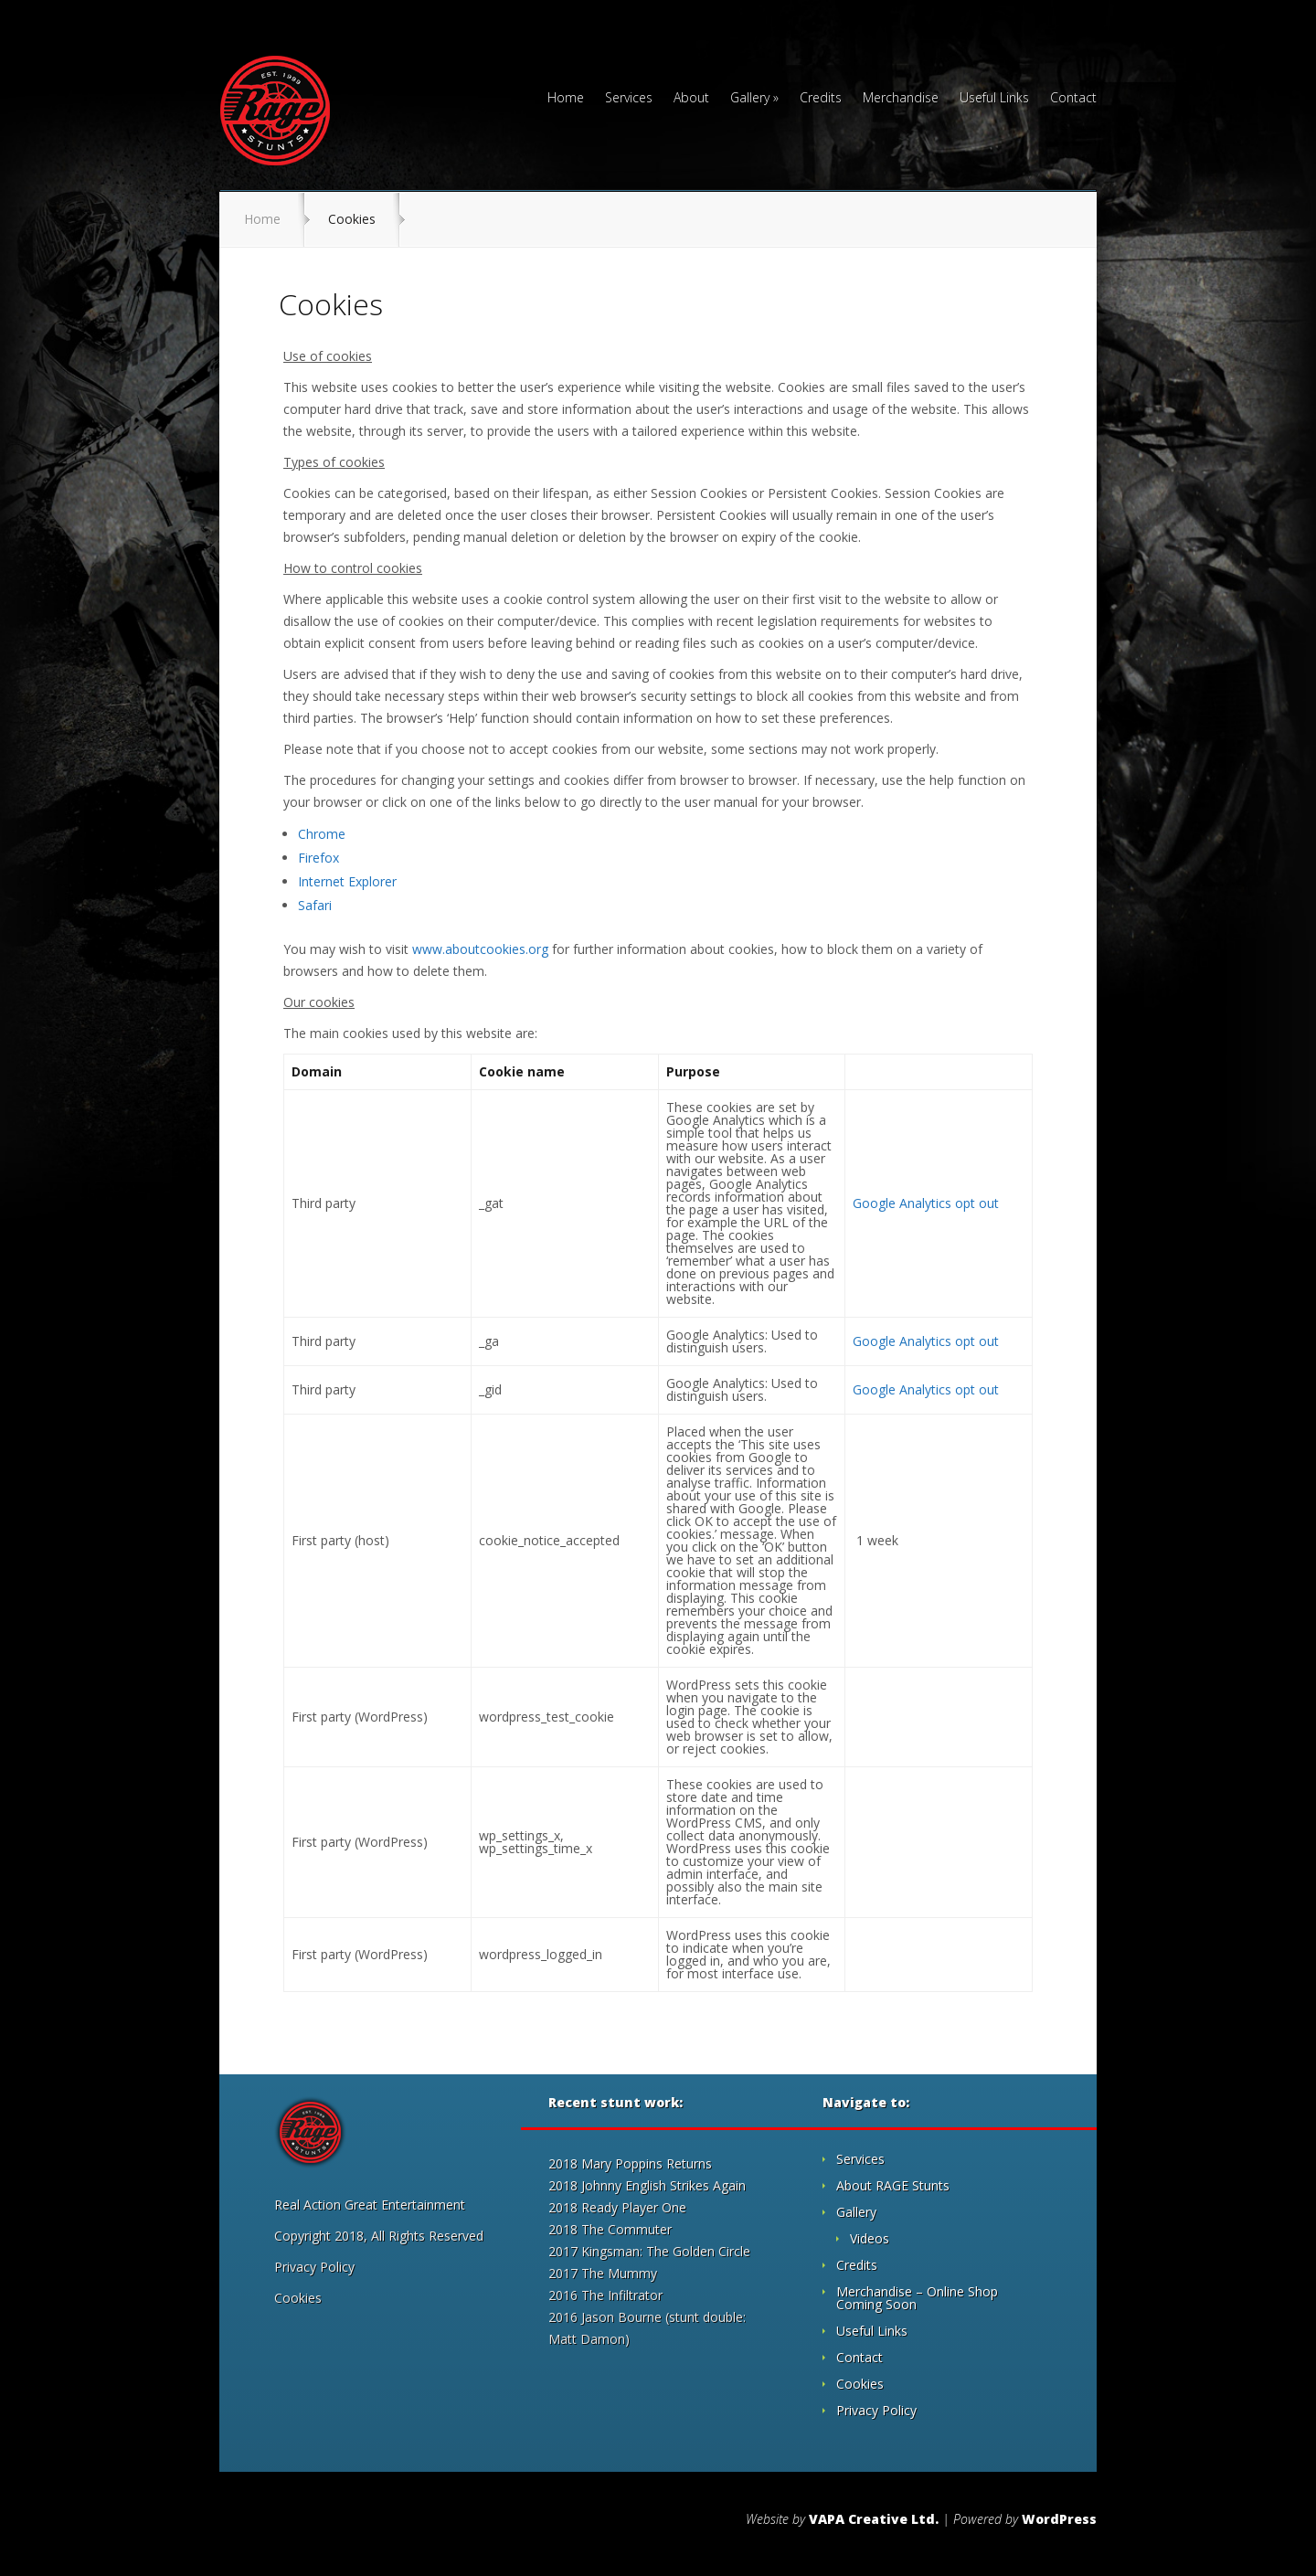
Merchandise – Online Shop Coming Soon (917, 2298)
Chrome (321, 834)
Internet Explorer (347, 881)
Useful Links (994, 98)
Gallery (749, 98)
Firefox (318, 857)
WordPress (1059, 2519)
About (691, 98)
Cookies (298, 2297)
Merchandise (901, 98)
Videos (869, 2238)
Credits (821, 98)
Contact (1073, 98)
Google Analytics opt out (926, 1203)
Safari (315, 905)
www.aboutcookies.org (482, 949)
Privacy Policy (314, 2266)
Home (565, 98)
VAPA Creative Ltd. (874, 2519)
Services (629, 98)
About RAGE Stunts (893, 2185)
